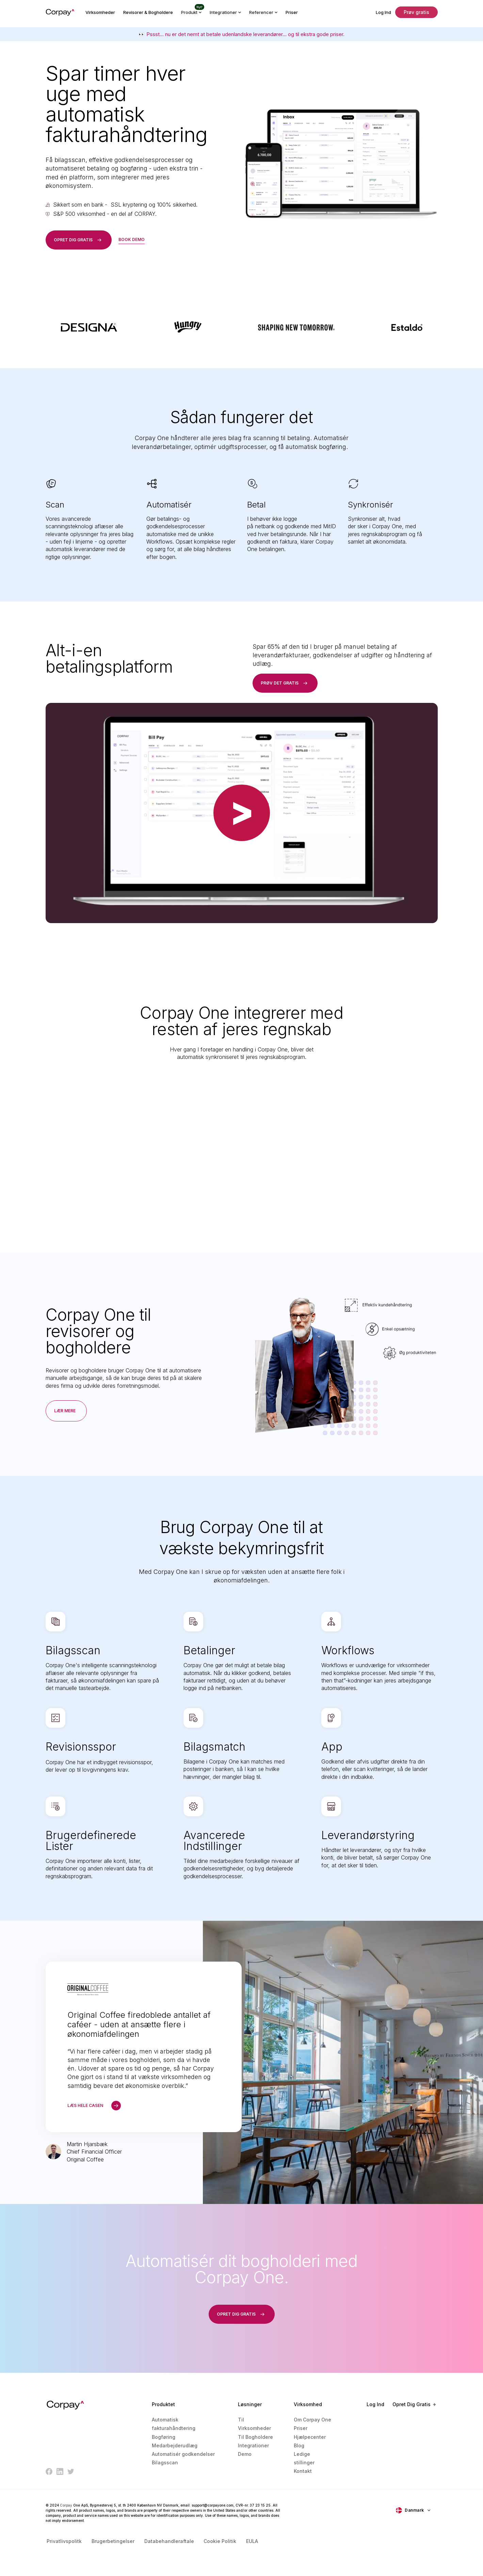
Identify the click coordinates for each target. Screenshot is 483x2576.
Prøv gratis (416, 12)
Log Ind (383, 12)
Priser (292, 12)
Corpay (66, 2507)
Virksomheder (100, 12)
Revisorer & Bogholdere (148, 12)
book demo (131, 239)
